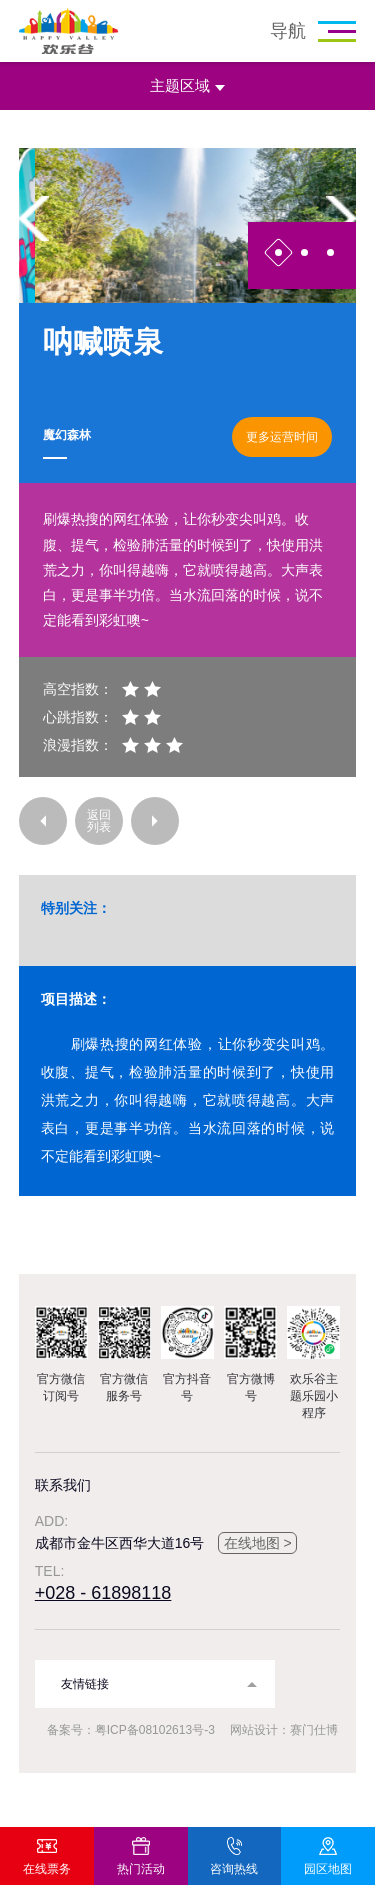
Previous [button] (34, 218)
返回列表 (99, 821)
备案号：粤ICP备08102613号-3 (131, 1730)
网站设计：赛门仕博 (284, 1730)
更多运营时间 (282, 437)
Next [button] (341, 218)
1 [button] (278, 252)
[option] (188, 225)
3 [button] (330, 252)
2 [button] (304, 252)
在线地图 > (258, 1543)
